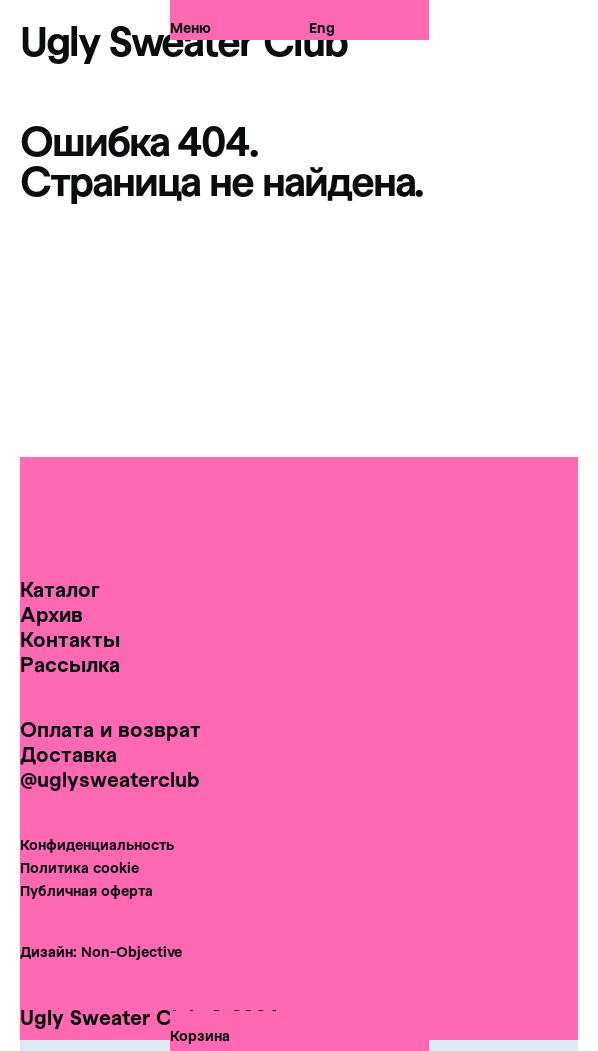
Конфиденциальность (97, 844)
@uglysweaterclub (110, 779)
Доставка (68, 754)
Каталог (60, 589)
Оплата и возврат (110, 729)
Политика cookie (79, 867)
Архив (51, 614)
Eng (322, 24)
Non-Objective (131, 951)
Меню (190, 24)
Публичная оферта (86, 890)
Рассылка (70, 664)
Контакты (70, 639)
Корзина (200, 1035)
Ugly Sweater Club (183, 40)
